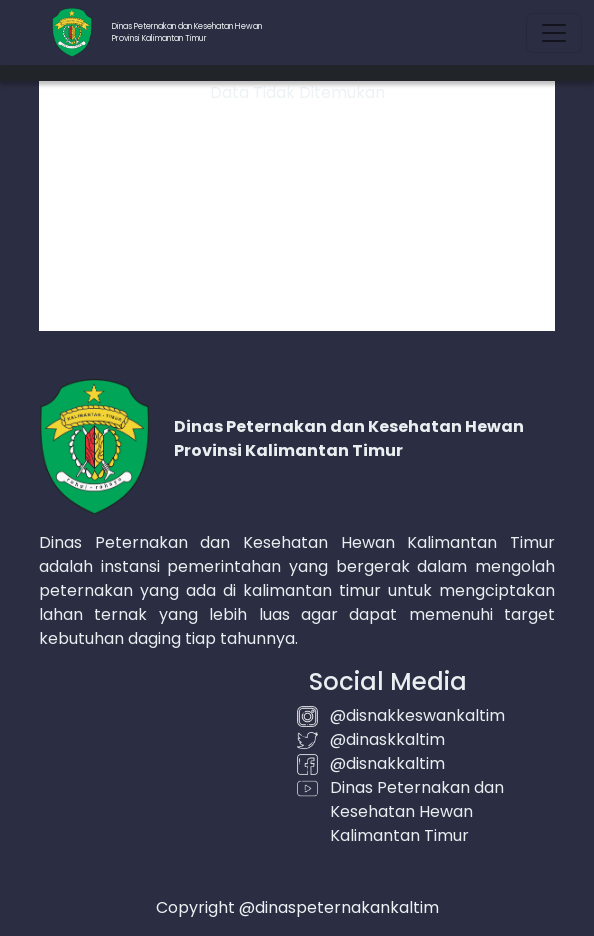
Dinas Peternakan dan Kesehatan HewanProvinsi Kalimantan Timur (187, 32)
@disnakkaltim (387, 763)
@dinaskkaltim (387, 739)
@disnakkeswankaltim (417, 715)
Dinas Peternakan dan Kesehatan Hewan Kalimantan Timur (417, 811)
